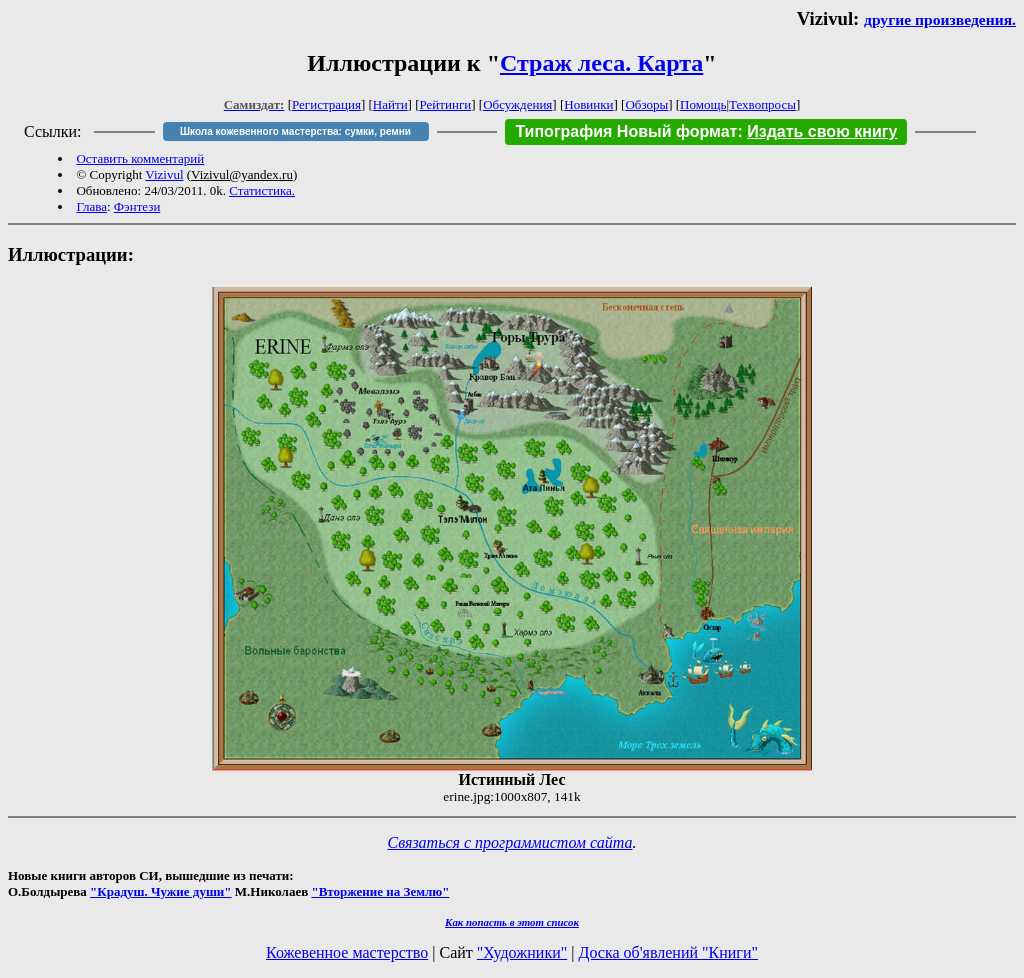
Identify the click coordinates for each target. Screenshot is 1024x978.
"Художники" (522, 952)
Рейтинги (446, 104)
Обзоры (646, 104)
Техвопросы (762, 104)
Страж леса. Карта (601, 63)
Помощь (703, 104)
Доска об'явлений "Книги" (668, 952)
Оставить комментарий (140, 158)
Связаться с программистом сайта (510, 842)
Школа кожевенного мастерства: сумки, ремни (295, 131)
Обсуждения (517, 104)
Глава (91, 206)
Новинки (588, 104)
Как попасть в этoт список (512, 922)
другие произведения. (940, 19)
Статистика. (262, 190)
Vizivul (164, 174)
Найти (390, 104)
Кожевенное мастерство (347, 952)
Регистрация (326, 104)
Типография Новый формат (626, 131)
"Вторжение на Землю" (380, 891)
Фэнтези (137, 206)
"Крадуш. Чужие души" (161, 891)
